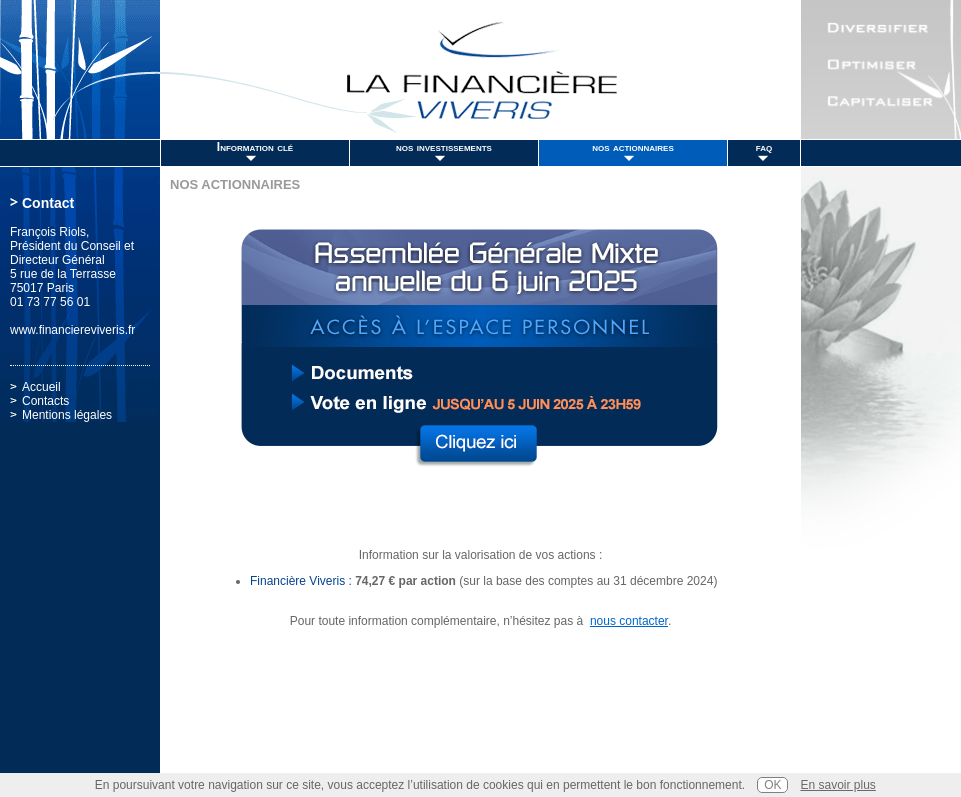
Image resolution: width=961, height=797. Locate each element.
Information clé (255, 147)
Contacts (45, 401)
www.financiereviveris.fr (72, 330)
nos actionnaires (633, 147)
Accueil (41, 387)
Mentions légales (67, 415)
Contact (48, 203)
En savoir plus (837, 785)
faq (764, 147)
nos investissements (444, 147)
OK (772, 785)
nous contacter (629, 621)
